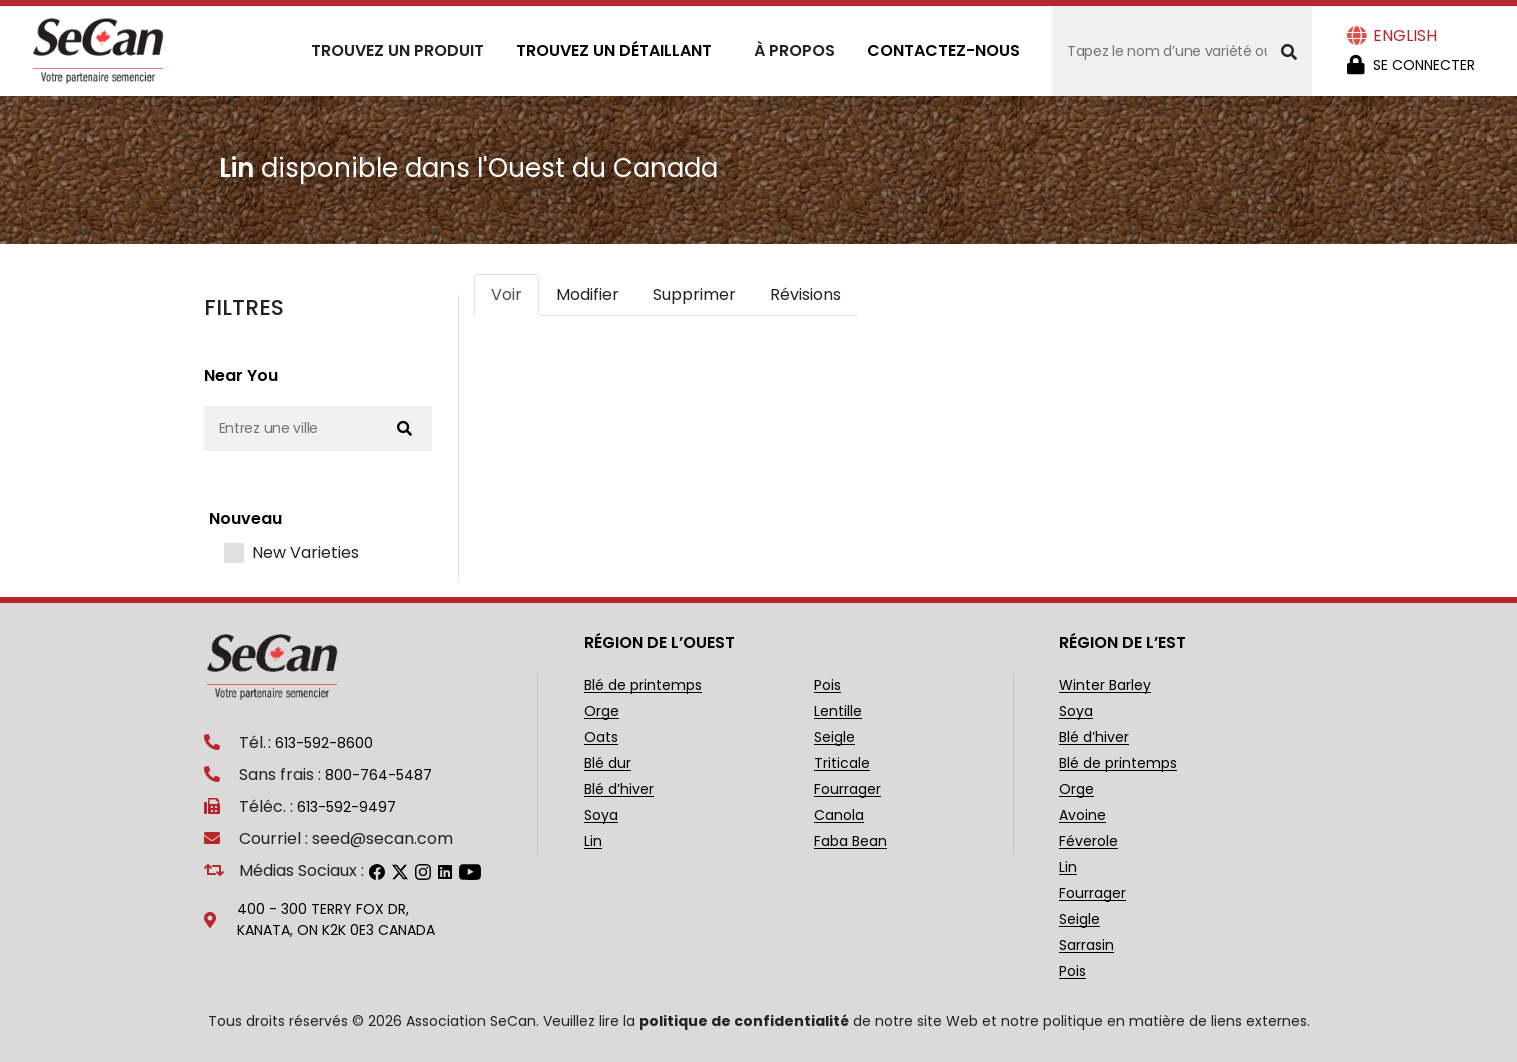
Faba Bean (850, 841)
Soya (601, 815)
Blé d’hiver (619, 789)
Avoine (1082, 815)
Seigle (834, 737)
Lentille (838, 711)
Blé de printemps (643, 685)
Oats (601, 737)
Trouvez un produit (397, 50)
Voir (506, 294)
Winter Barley (1105, 685)
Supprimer (694, 294)
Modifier (587, 294)
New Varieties (305, 553)
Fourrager (847, 789)
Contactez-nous (943, 50)
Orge (601, 711)
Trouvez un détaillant (614, 50)
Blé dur (607, 763)
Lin (593, 841)
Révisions (805, 294)
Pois (827, 685)
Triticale (842, 763)
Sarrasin (1086, 945)
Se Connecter (1424, 65)
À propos (794, 50)
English (1405, 35)
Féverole (1088, 841)
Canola (839, 815)
